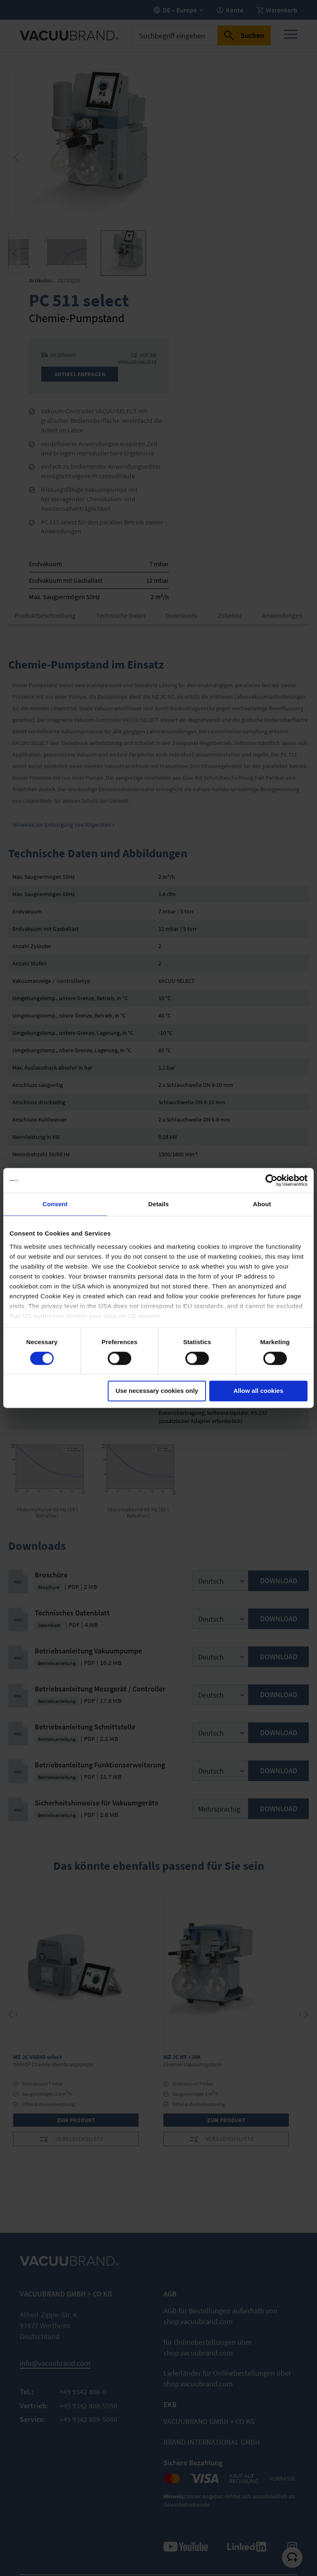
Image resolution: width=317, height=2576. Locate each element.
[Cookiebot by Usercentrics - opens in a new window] (271, 1180)
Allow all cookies (258, 1391)
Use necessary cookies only (157, 1391)
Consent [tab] (55, 1203)
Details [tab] (158, 1203)
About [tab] (262, 1203)
